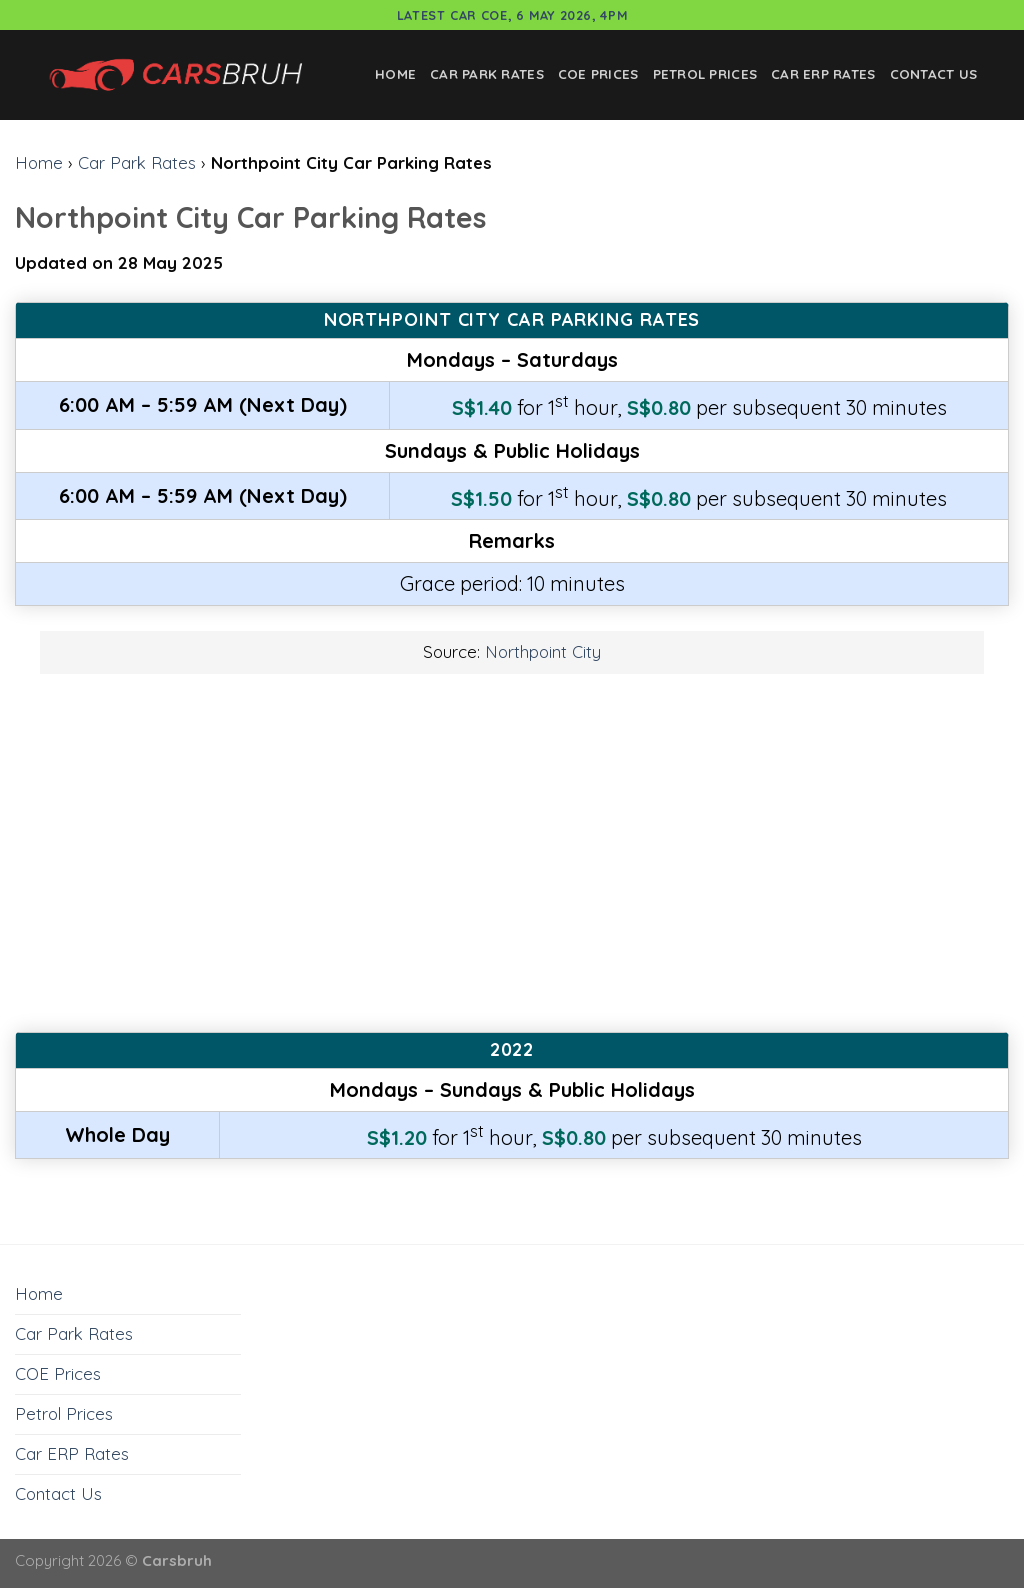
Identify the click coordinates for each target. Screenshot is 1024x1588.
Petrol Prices (705, 74)
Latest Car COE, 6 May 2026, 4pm (512, 15)
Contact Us (934, 74)
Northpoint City (543, 651)
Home (395, 74)
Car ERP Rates (823, 74)
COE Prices (598, 74)
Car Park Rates (487, 74)
